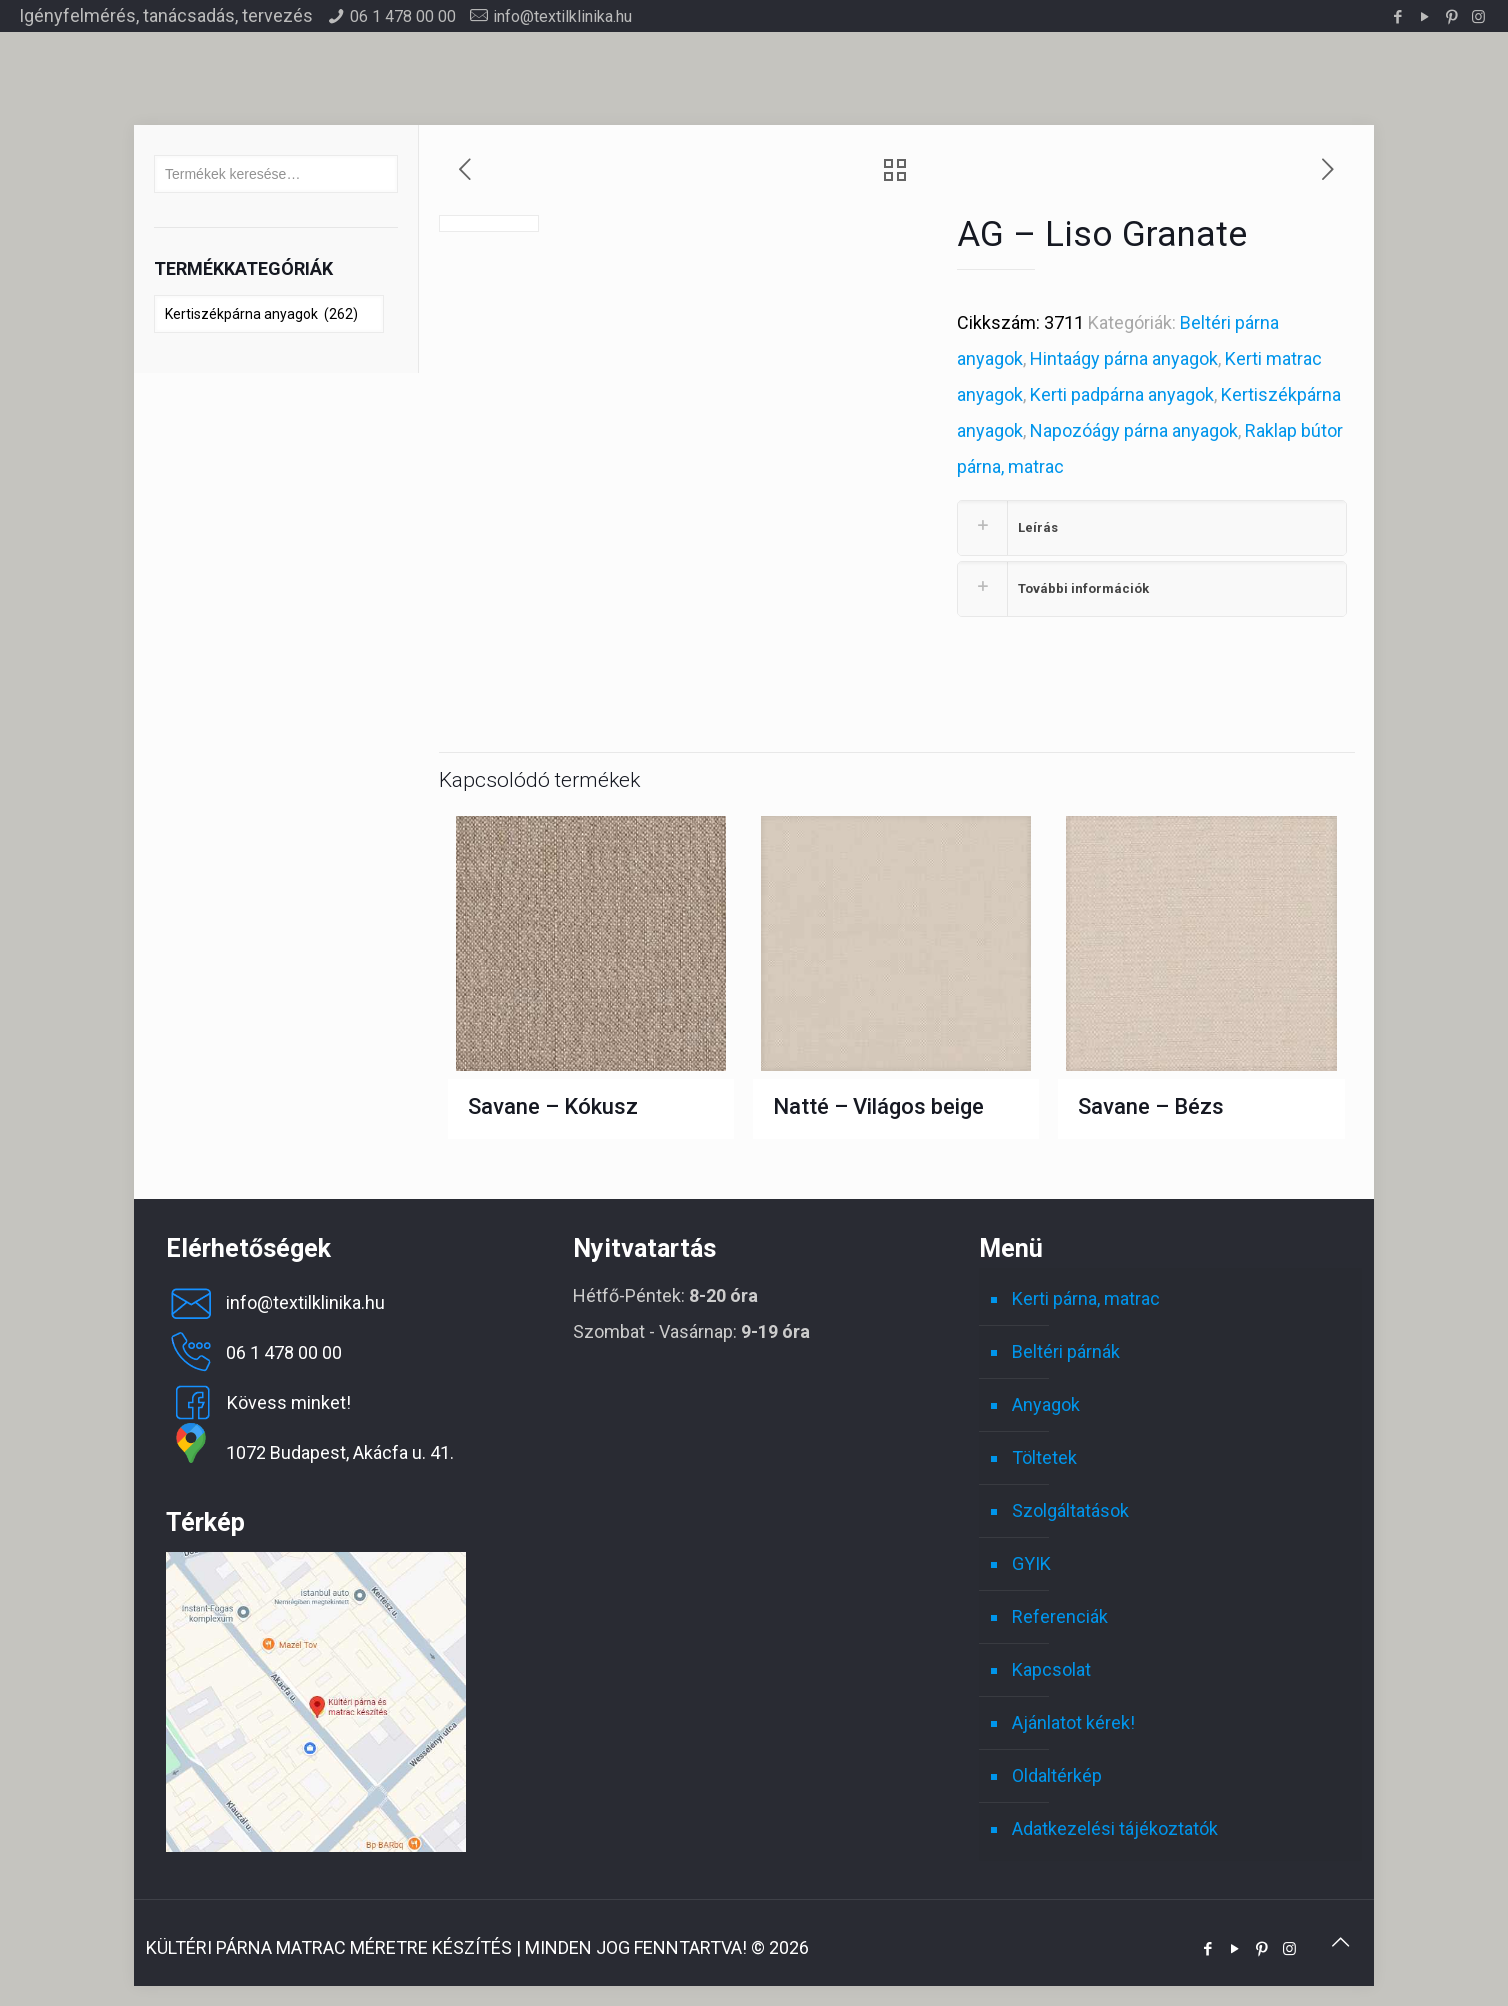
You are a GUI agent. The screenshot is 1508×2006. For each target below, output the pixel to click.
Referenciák (1060, 1611)
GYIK (1031, 1558)
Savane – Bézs (1151, 1101)
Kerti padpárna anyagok (1122, 394)
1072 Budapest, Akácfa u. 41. (310, 1448)
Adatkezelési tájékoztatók (1115, 1823)
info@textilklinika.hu (562, 16)
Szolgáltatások (1070, 1505)
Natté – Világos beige (878, 1101)
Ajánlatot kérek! (1073, 1717)
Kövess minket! (258, 1398)
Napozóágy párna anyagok (1134, 430)
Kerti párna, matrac (1086, 1293)
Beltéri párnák (1066, 1346)
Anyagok (1046, 1399)
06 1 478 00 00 (403, 16)
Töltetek (1044, 1452)
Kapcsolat (1051, 1664)
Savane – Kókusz (553, 1101)
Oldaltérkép (1057, 1770)
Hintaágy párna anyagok (1124, 358)
